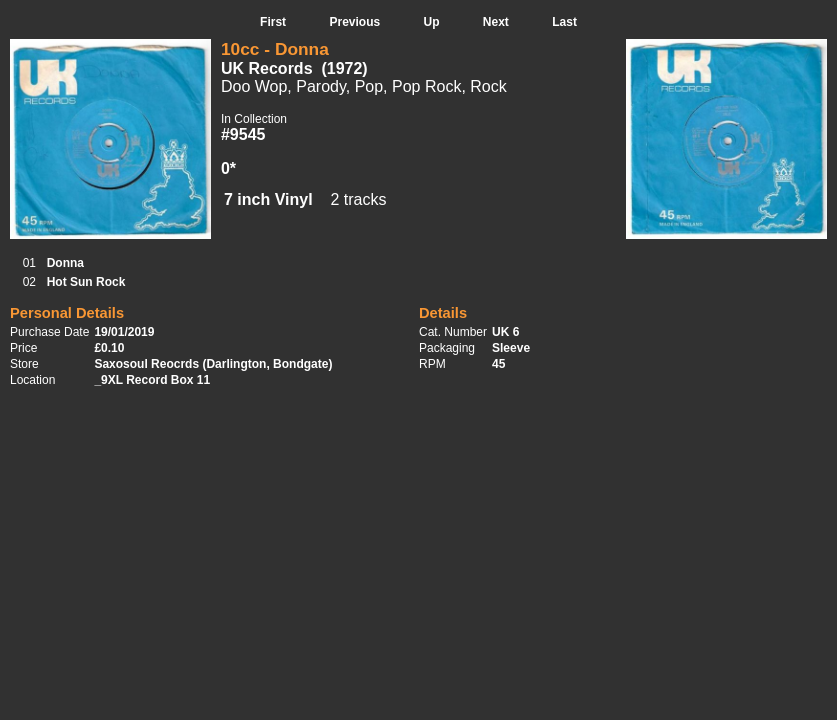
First (273, 22)
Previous (354, 22)
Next (496, 22)
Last (564, 22)
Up (432, 22)
